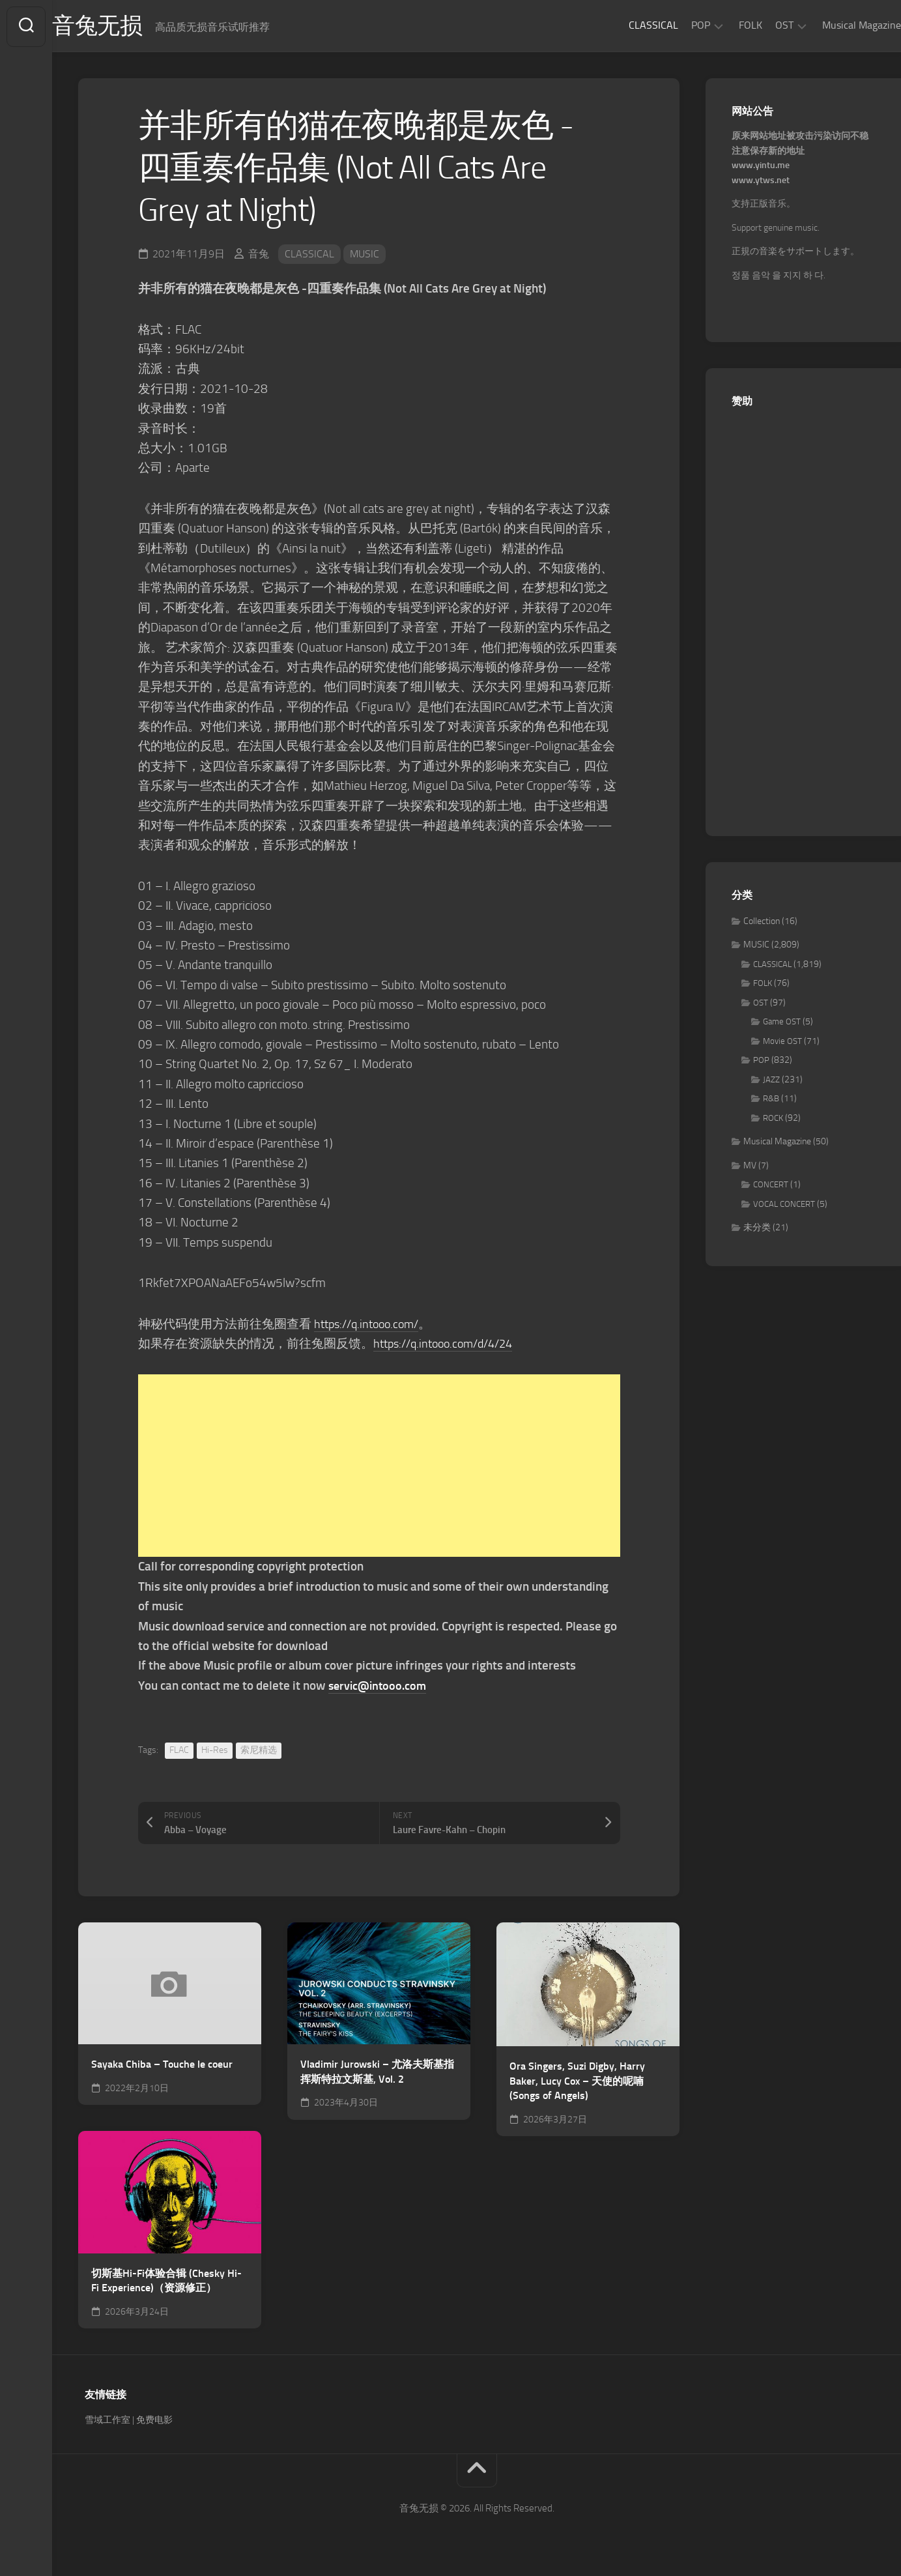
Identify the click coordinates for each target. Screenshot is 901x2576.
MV (749, 1166)
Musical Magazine (835, 25)
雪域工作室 (107, 2421)
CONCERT (770, 1186)
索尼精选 (258, 1751)
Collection (761, 922)
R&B (771, 1100)
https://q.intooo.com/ (370, 1325)
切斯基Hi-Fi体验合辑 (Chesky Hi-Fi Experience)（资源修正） (166, 2282)
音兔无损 (124, 26)
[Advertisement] (379, 1467)
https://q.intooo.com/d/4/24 (449, 1344)
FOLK (724, 25)
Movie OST (782, 1042)
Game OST (782, 1023)
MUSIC (364, 255)
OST (758, 25)
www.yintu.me (761, 167)
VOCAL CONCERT (784, 1205)
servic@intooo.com (379, 1686)
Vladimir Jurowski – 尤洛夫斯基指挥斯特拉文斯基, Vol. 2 (377, 2073)
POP (674, 25)
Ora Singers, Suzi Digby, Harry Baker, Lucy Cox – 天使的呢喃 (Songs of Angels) (577, 2082)
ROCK (773, 1119)
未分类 (757, 1229)
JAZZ (771, 1081)
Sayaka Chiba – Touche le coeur (162, 2065)
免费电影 (154, 2421)
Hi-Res (214, 1751)
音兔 (258, 255)
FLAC (179, 1751)
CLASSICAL (627, 25)
